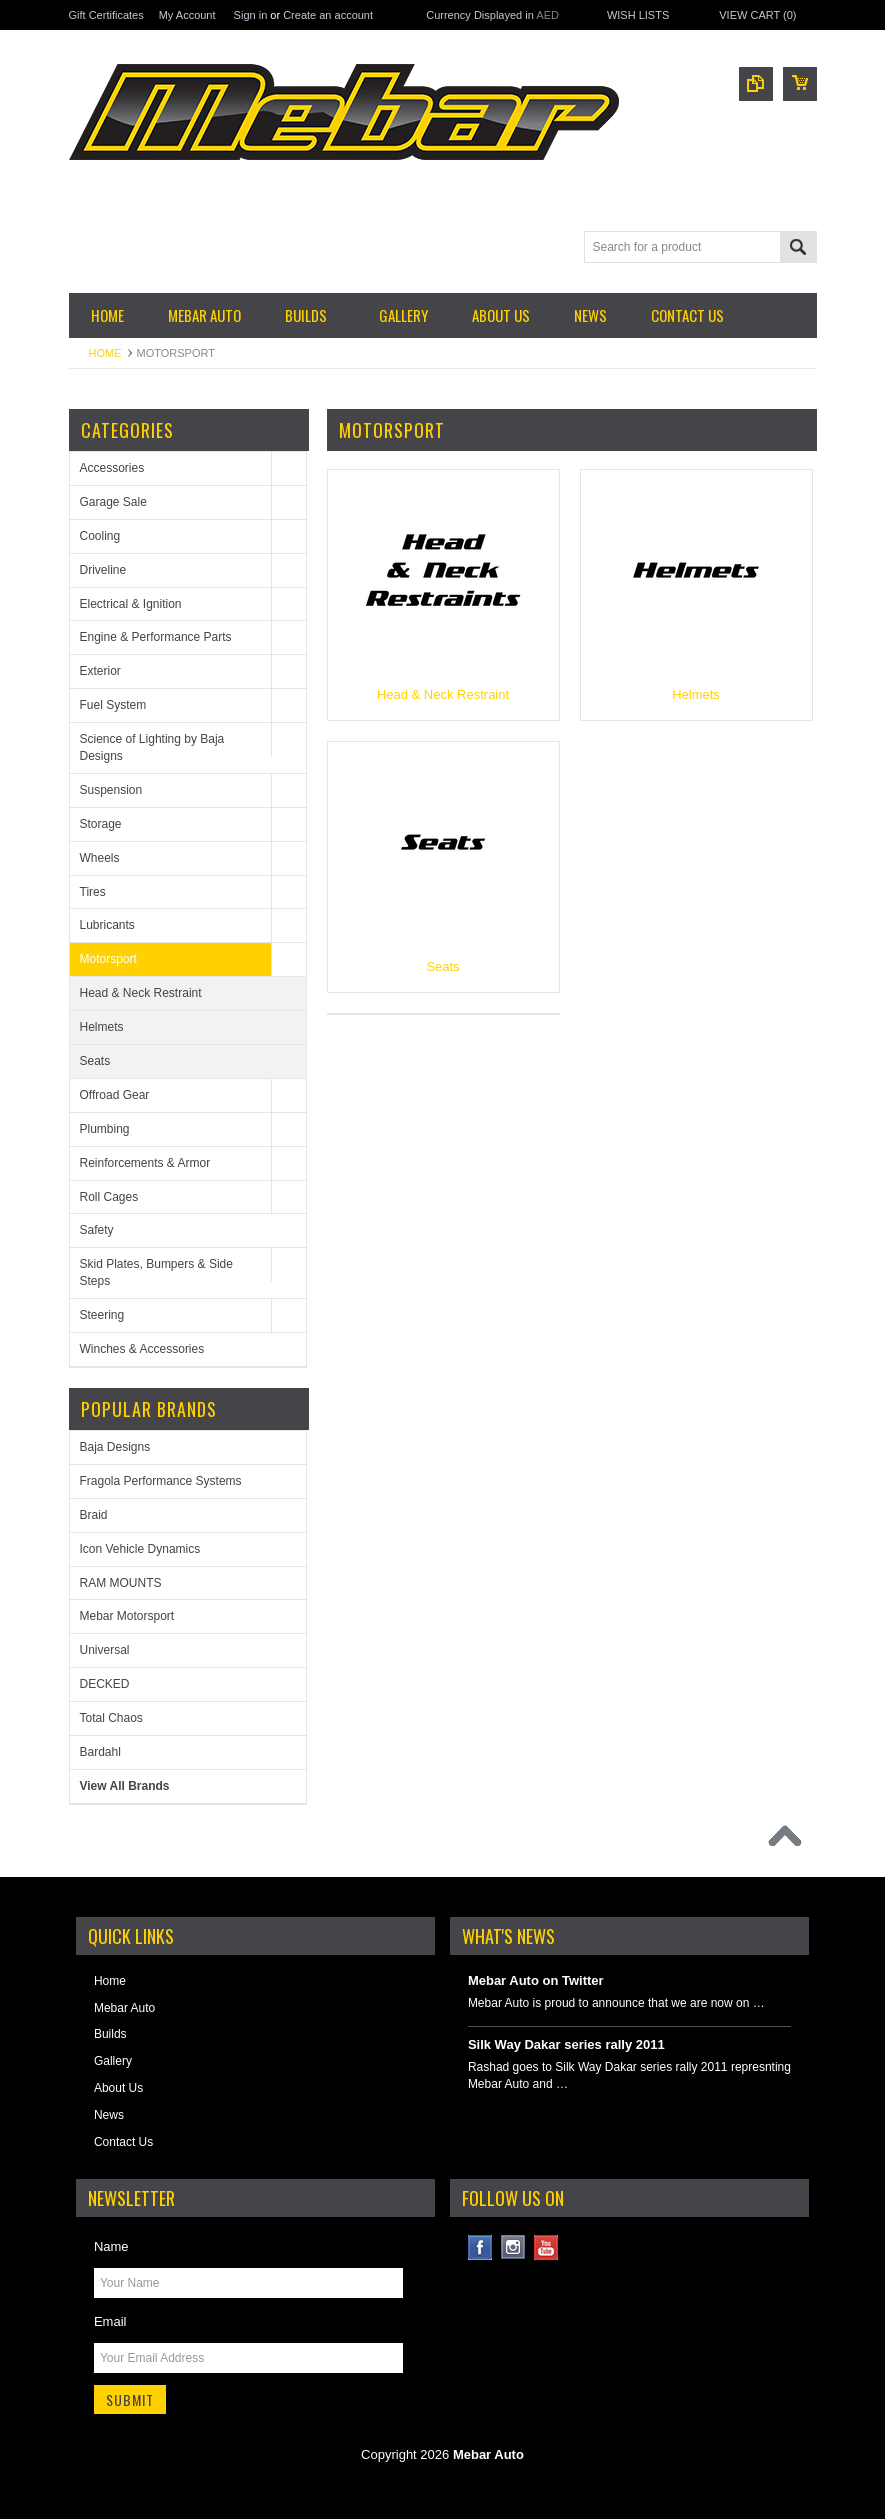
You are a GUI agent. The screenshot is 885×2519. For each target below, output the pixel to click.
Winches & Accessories (142, 1349)
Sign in (251, 15)
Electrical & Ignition (131, 604)
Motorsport (108, 959)
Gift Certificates (106, 15)
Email (110, 2321)
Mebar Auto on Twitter (536, 1980)
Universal (105, 1650)
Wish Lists (638, 15)
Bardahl (100, 1752)
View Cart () (757, 15)
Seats (95, 1061)
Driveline (103, 570)
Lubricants (107, 925)
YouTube (546, 2247)
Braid (94, 1515)
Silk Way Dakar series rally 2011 (566, 2044)
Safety (97, 1230)
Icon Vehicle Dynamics (140, 1549)
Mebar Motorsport (127, 1616)
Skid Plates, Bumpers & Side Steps (156, 1272)
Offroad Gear (115, 1095)
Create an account (328, 15)
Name (111, 2246)
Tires (93, 892)
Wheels (100, 858)
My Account (187, 15)
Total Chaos (111, 1718)
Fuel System (113, 705)
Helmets (102, 1027)
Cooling (100, 536)
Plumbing (105, 1129)
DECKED (105, 1684)
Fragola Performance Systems (161, 1481)
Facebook (480, 2247)
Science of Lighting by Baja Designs (152, 747)
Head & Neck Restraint (141, 993)
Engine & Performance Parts (156, 637)
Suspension (111, 790)
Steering (102, 1315)
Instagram (513, 2247)
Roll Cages (109, 1197)
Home (105, 353)
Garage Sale (113, 502)
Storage (101, 824)
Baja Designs (115, 1447)
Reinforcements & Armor (145, 1163)
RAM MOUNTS (121, 1583)
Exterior (100, 671)
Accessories (112, 468)
